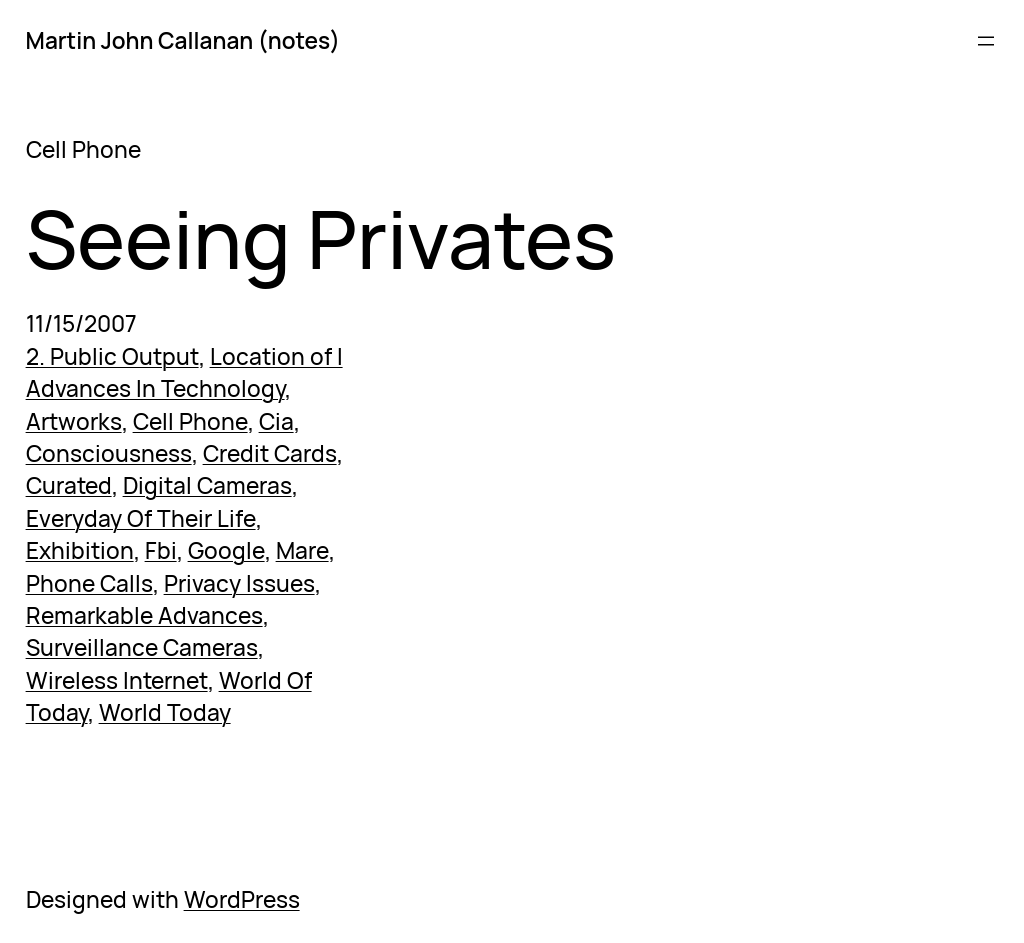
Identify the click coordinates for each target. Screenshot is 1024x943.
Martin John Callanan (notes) (183, 40)
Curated (69, 485)
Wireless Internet (117, 680)
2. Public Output (112, 356)
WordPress (242, 899)
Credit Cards (270, 453)
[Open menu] (986, 41)
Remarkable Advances (144, 615)
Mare (302, 550)
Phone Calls (89, 583)
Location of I (276, 356)
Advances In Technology (155, 388)
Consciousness (109, 453)
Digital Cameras (207, 485)
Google (226, 550)
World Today (165, 712)
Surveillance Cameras (142, 647)
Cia (276, 421)
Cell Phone (190, 421)
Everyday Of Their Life (141, 518)
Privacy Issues (239, 583)
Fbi (161, 550)
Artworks (74, 421)
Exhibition (80, 550)
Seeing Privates (321, 237)
